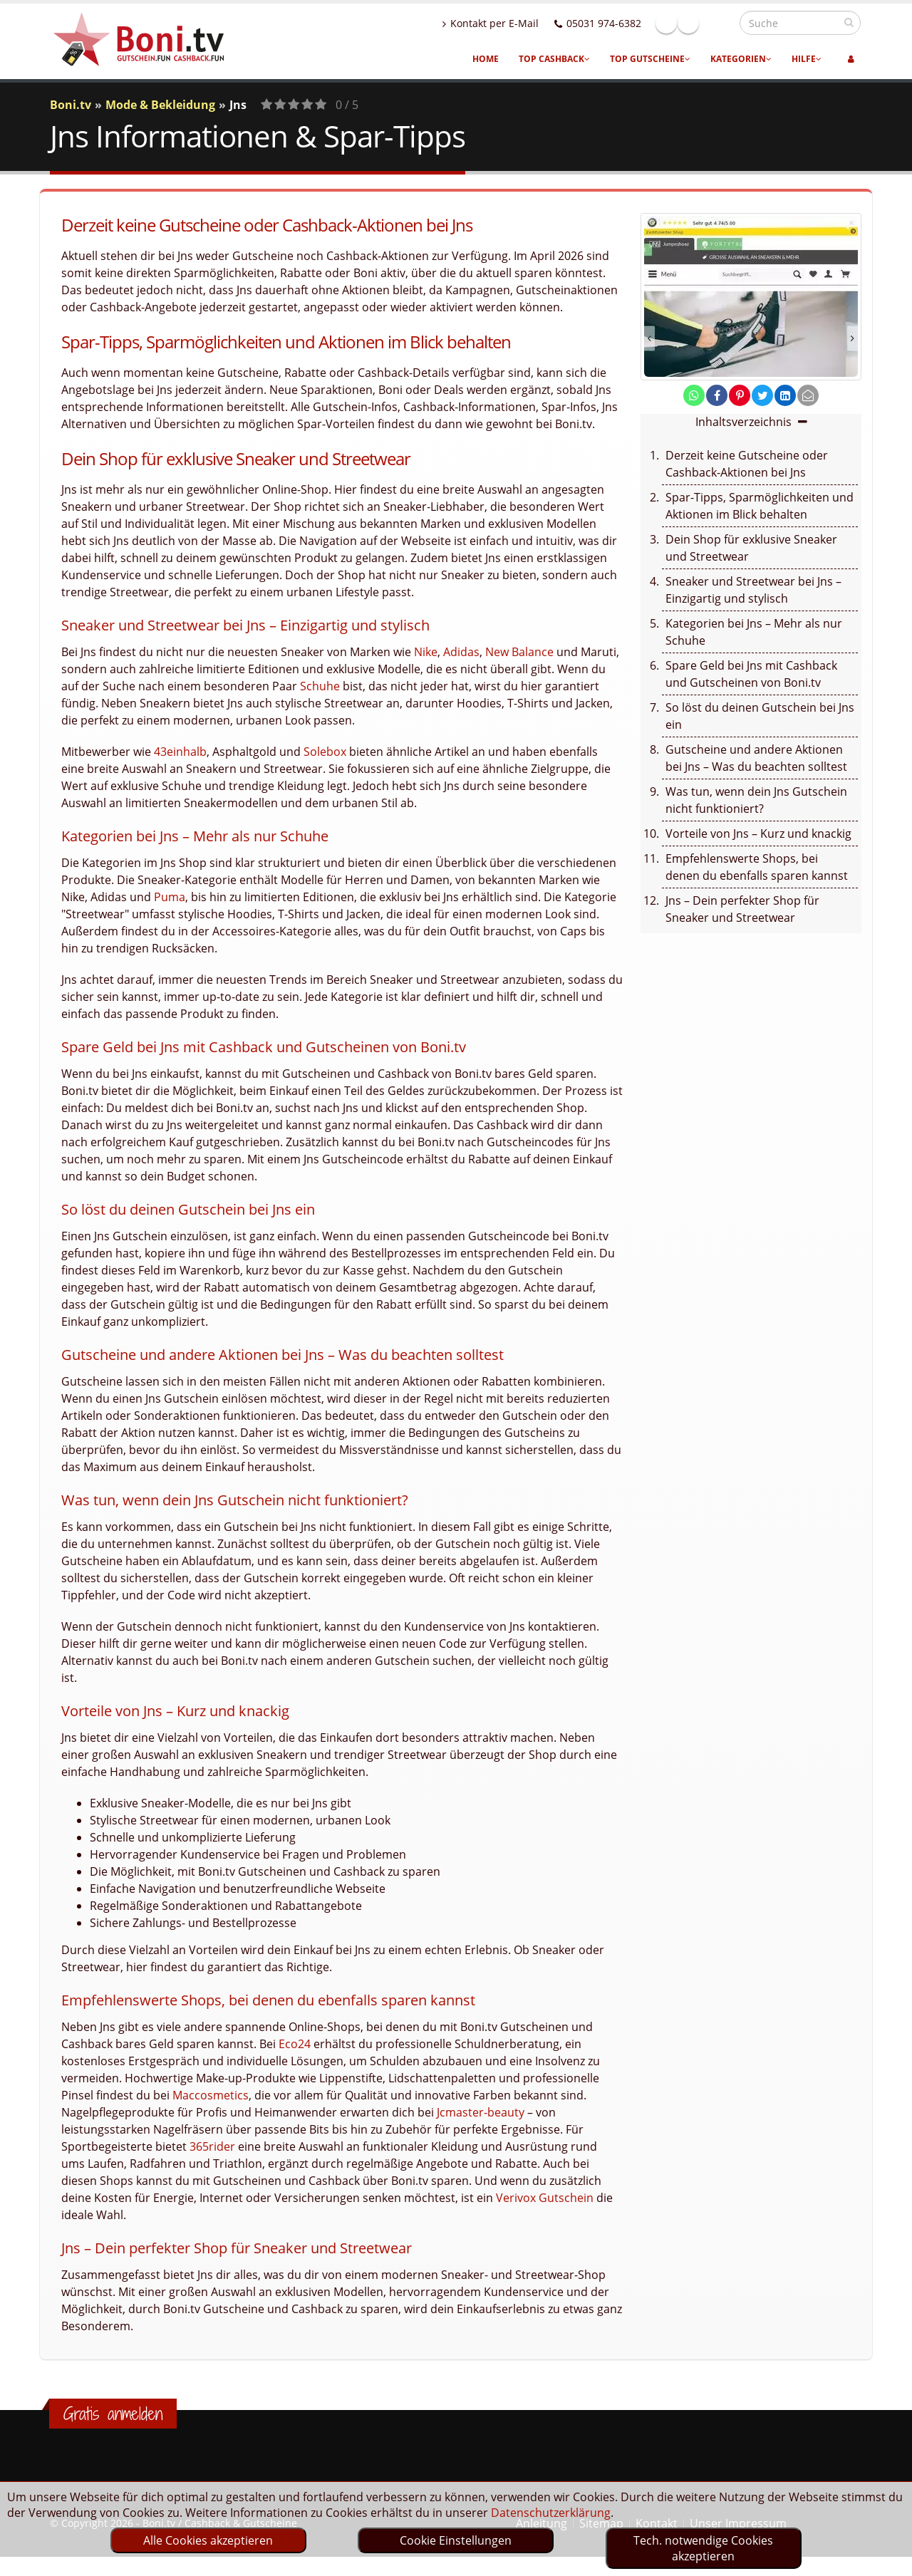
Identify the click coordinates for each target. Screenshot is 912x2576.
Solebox (325, 751)
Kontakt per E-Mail (521, 23)
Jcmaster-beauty (480, 2112)
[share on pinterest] (739, 395)
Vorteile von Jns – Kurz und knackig (758, 833)
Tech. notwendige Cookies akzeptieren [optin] (703, 2548)
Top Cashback (554, 59)
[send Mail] (808, 395)
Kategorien (741, 59)
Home (485, 59)
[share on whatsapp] (694, 395)
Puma (169, 897)
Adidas (461, 652)
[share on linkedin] (785, 395)
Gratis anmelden (112, 2413)
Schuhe (320, 686)
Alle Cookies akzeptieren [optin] (208, 2540)
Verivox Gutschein (545, 2198)
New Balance (519, 652)
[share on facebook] (716, 395)
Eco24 (295, 2044)
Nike (425, 652)
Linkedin (719, 22)
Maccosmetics (210, 2095)
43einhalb (180, 751)
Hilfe (807, 59)
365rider (212, 2146)
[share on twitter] (762, 395)
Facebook (697, 22)
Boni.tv (70, 105)
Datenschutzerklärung (551, 2512)
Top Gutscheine (650, 59)
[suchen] (849, 22)
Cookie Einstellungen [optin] (456, 2540)
